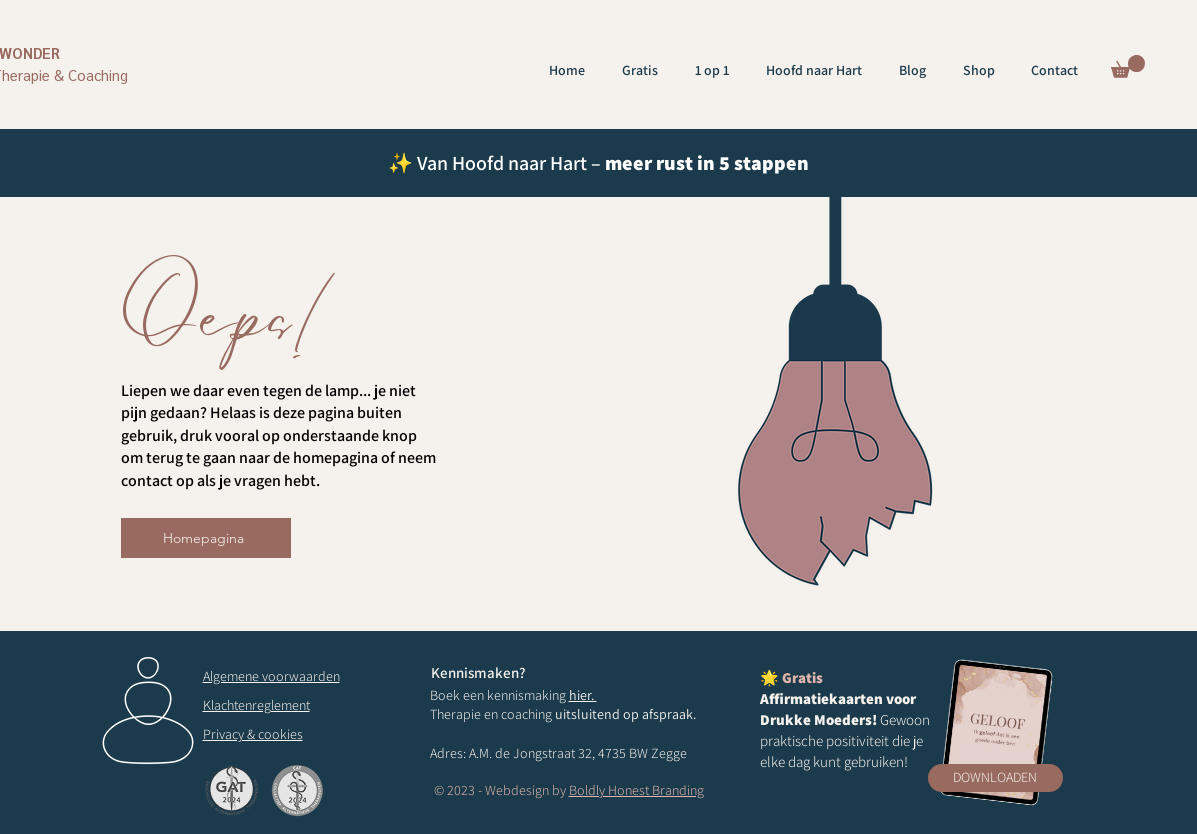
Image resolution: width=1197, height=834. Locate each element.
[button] (1128, 66)
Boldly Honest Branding (636, 790)
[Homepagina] (206, 538)
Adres (446, 753)
